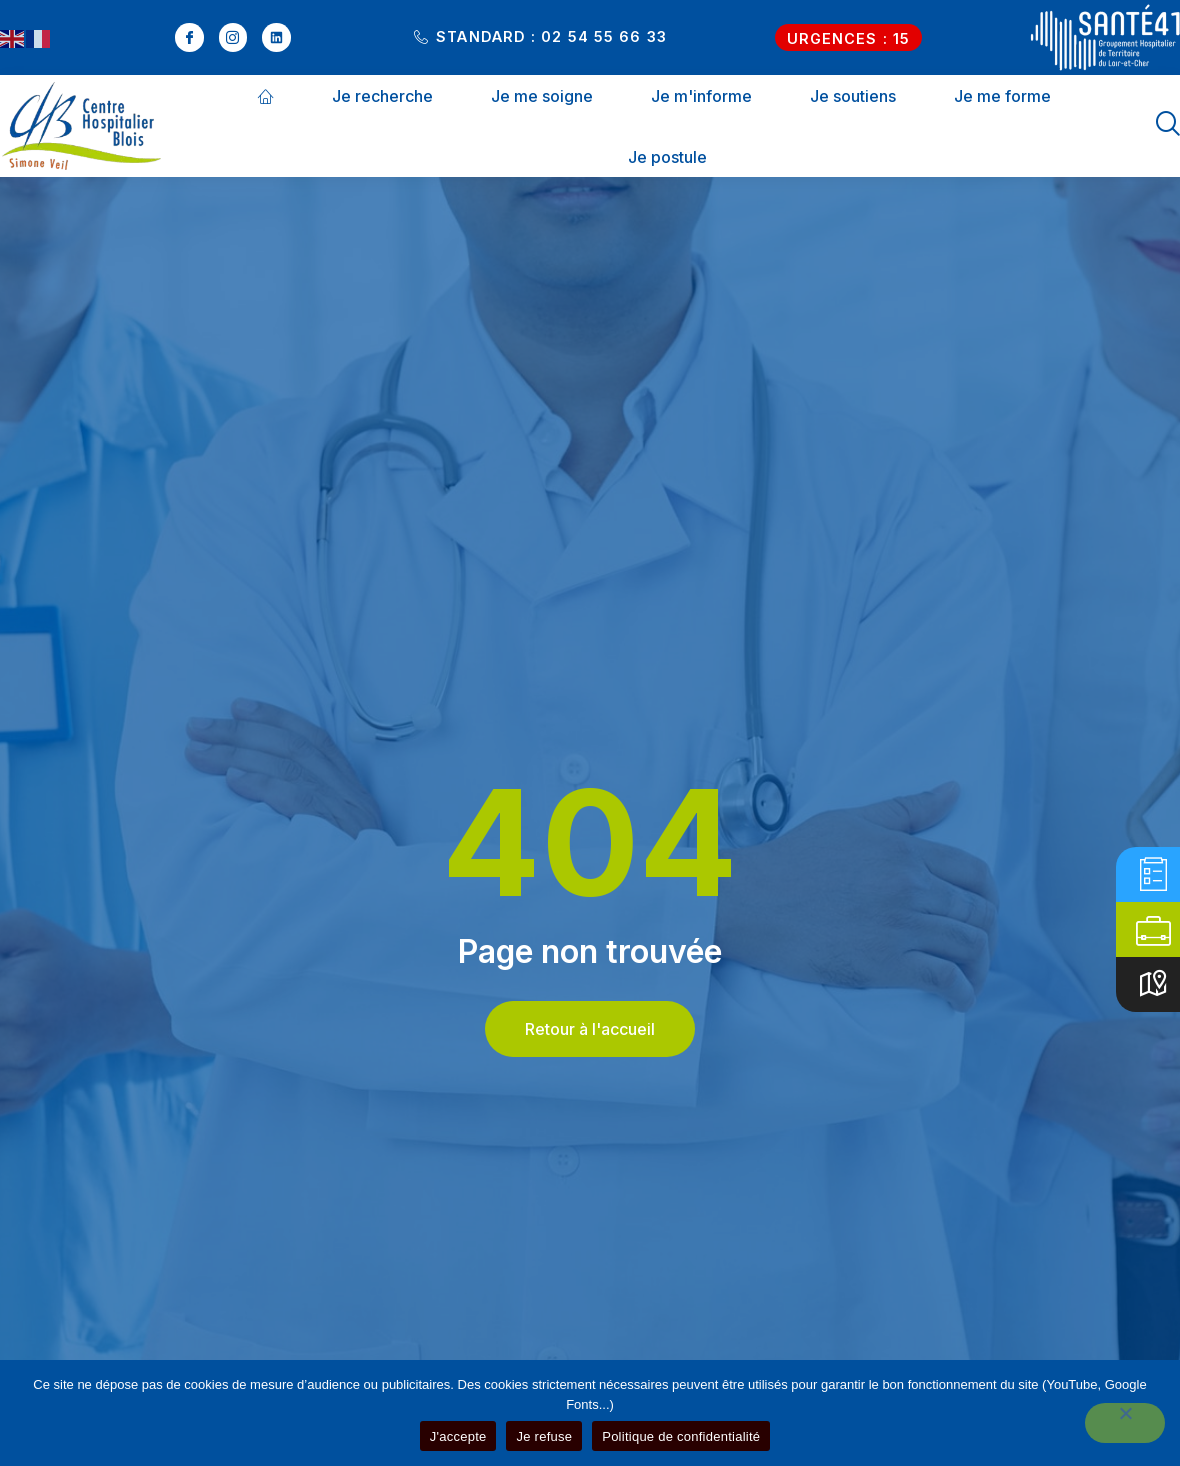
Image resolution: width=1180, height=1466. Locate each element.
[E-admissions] (1153, 874)
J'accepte (458, 1436)
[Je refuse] (1125, 1423)
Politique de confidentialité (681, 1436)
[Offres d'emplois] (1153, 929)
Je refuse (544, 1436)
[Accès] (1153, 984)
